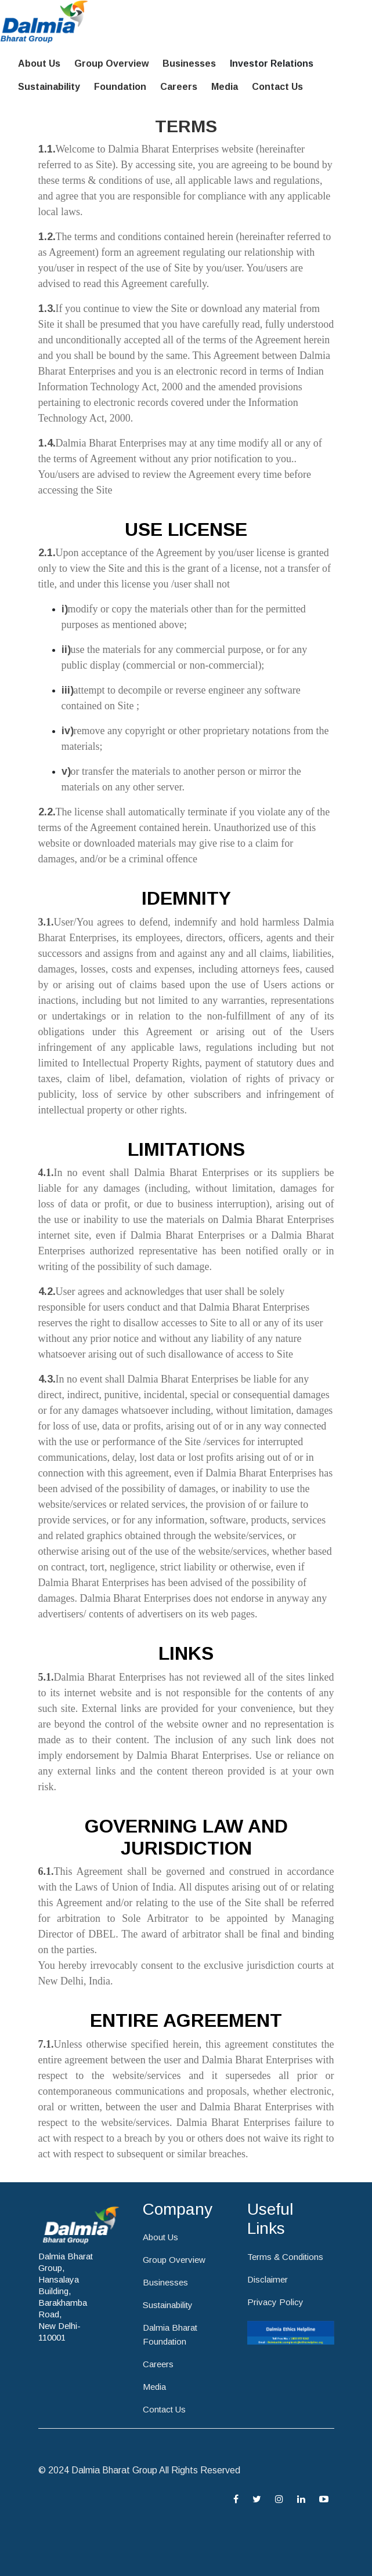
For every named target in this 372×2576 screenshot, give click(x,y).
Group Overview (111, 63)
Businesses (189, 63)
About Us (39, 63)
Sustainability (49, 87)
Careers (178, 87)
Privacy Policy (275, 2302)
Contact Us (277, 87)
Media (224, 87)
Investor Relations (271, 63)
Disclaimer (267, 2279)
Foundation (120, 87)
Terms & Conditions (285, 2257)
